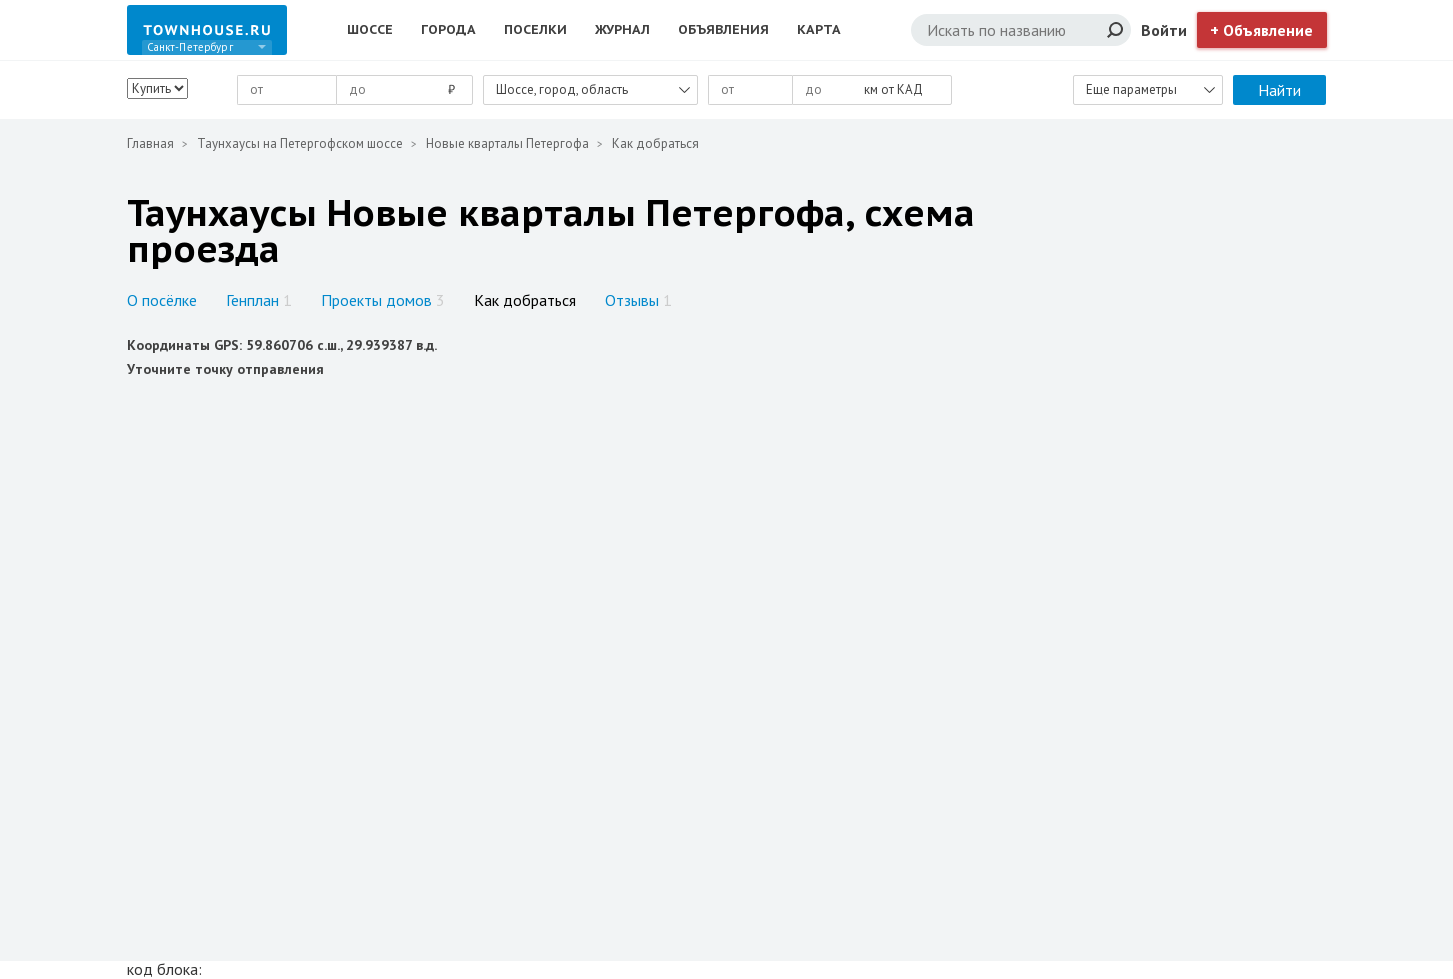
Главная (150, 143)
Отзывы (638, 300)
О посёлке (162, 300)
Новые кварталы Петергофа (507, 143)
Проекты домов (383, 300)
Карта (819, 29)
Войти (1164, 30)
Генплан (259, 300)
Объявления (723, 29)
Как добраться (525, 300)
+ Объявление (1261, 30)
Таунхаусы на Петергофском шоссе (300, 143)
